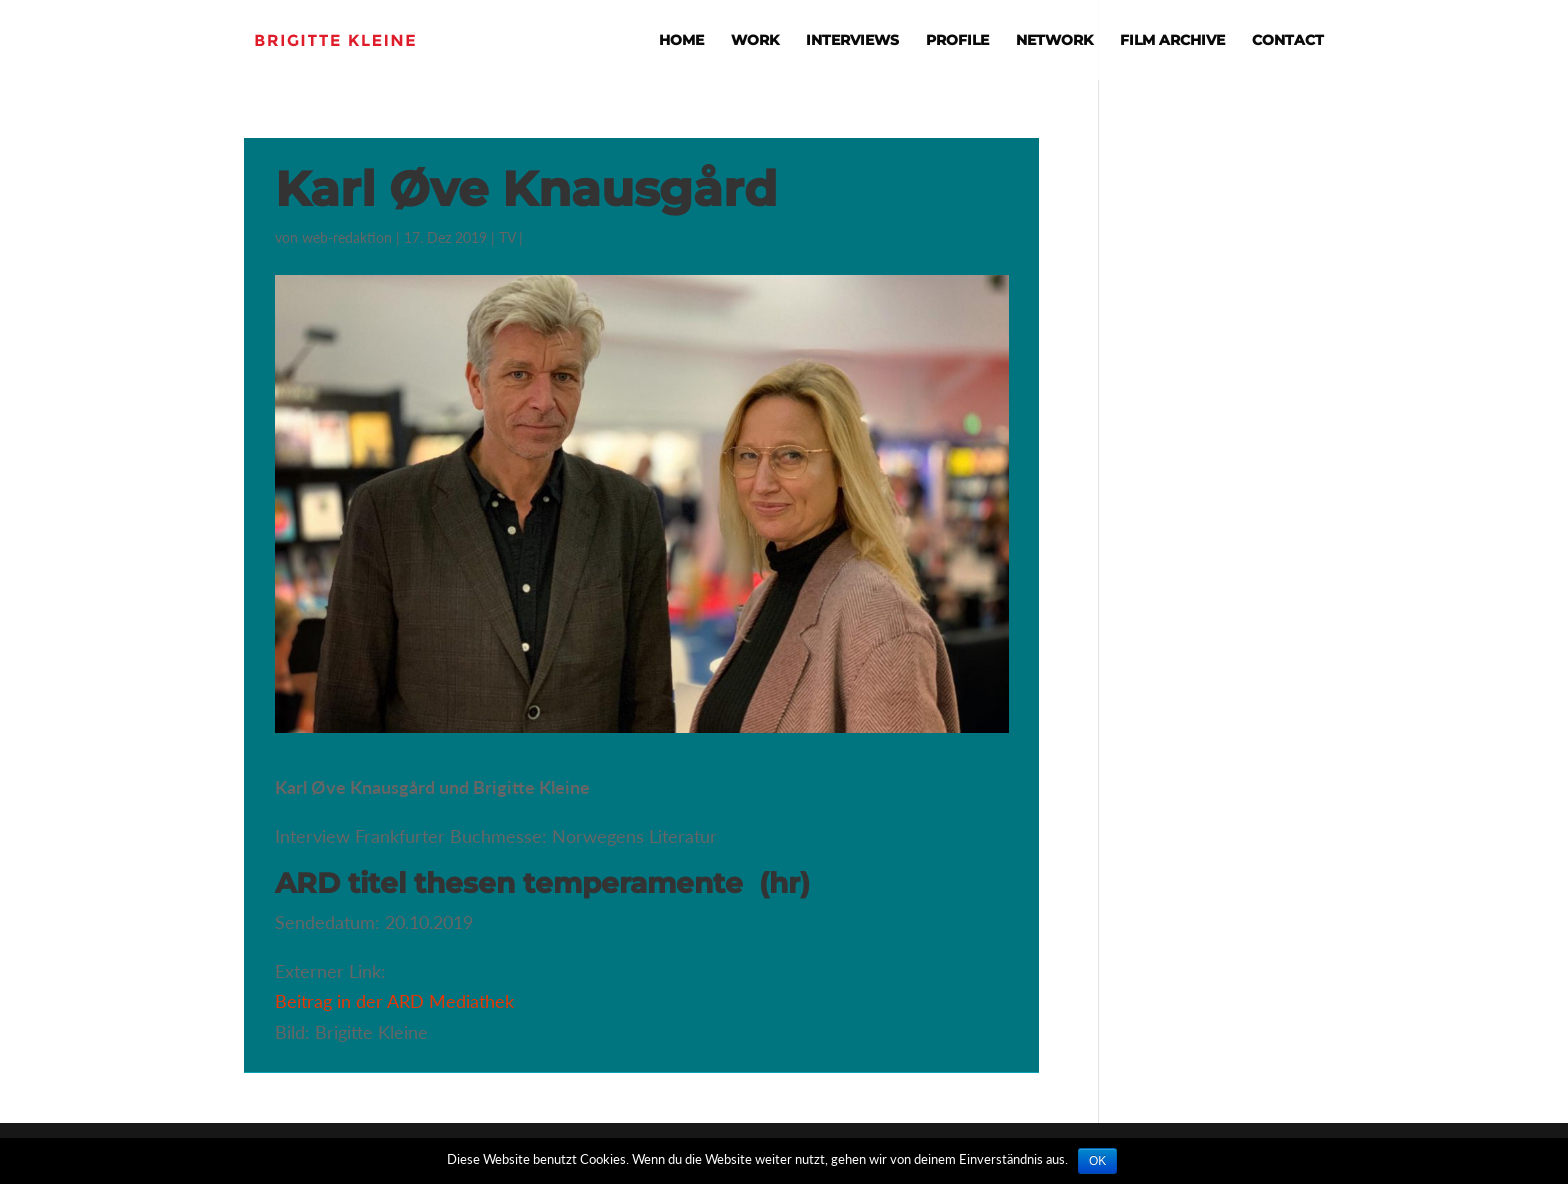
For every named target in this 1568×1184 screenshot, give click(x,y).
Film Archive (1172, 41)
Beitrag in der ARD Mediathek (394, 1001)
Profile (957, 41)
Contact (1288, 41)
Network (1054, 41)
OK (1097, 1161)
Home (681, 41)
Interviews (852, 41)
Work (755, 41)
